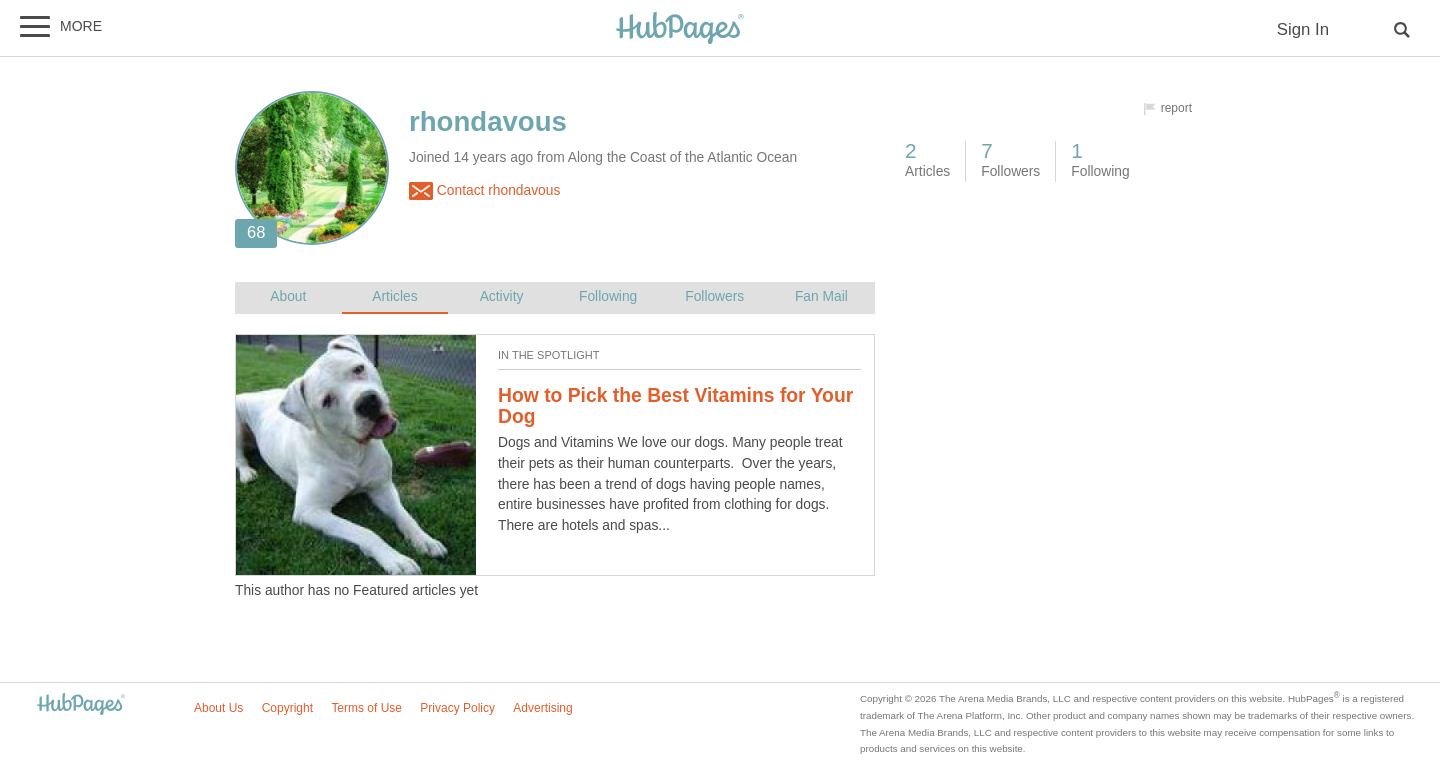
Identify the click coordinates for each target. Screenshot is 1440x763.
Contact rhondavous (484, 191)
